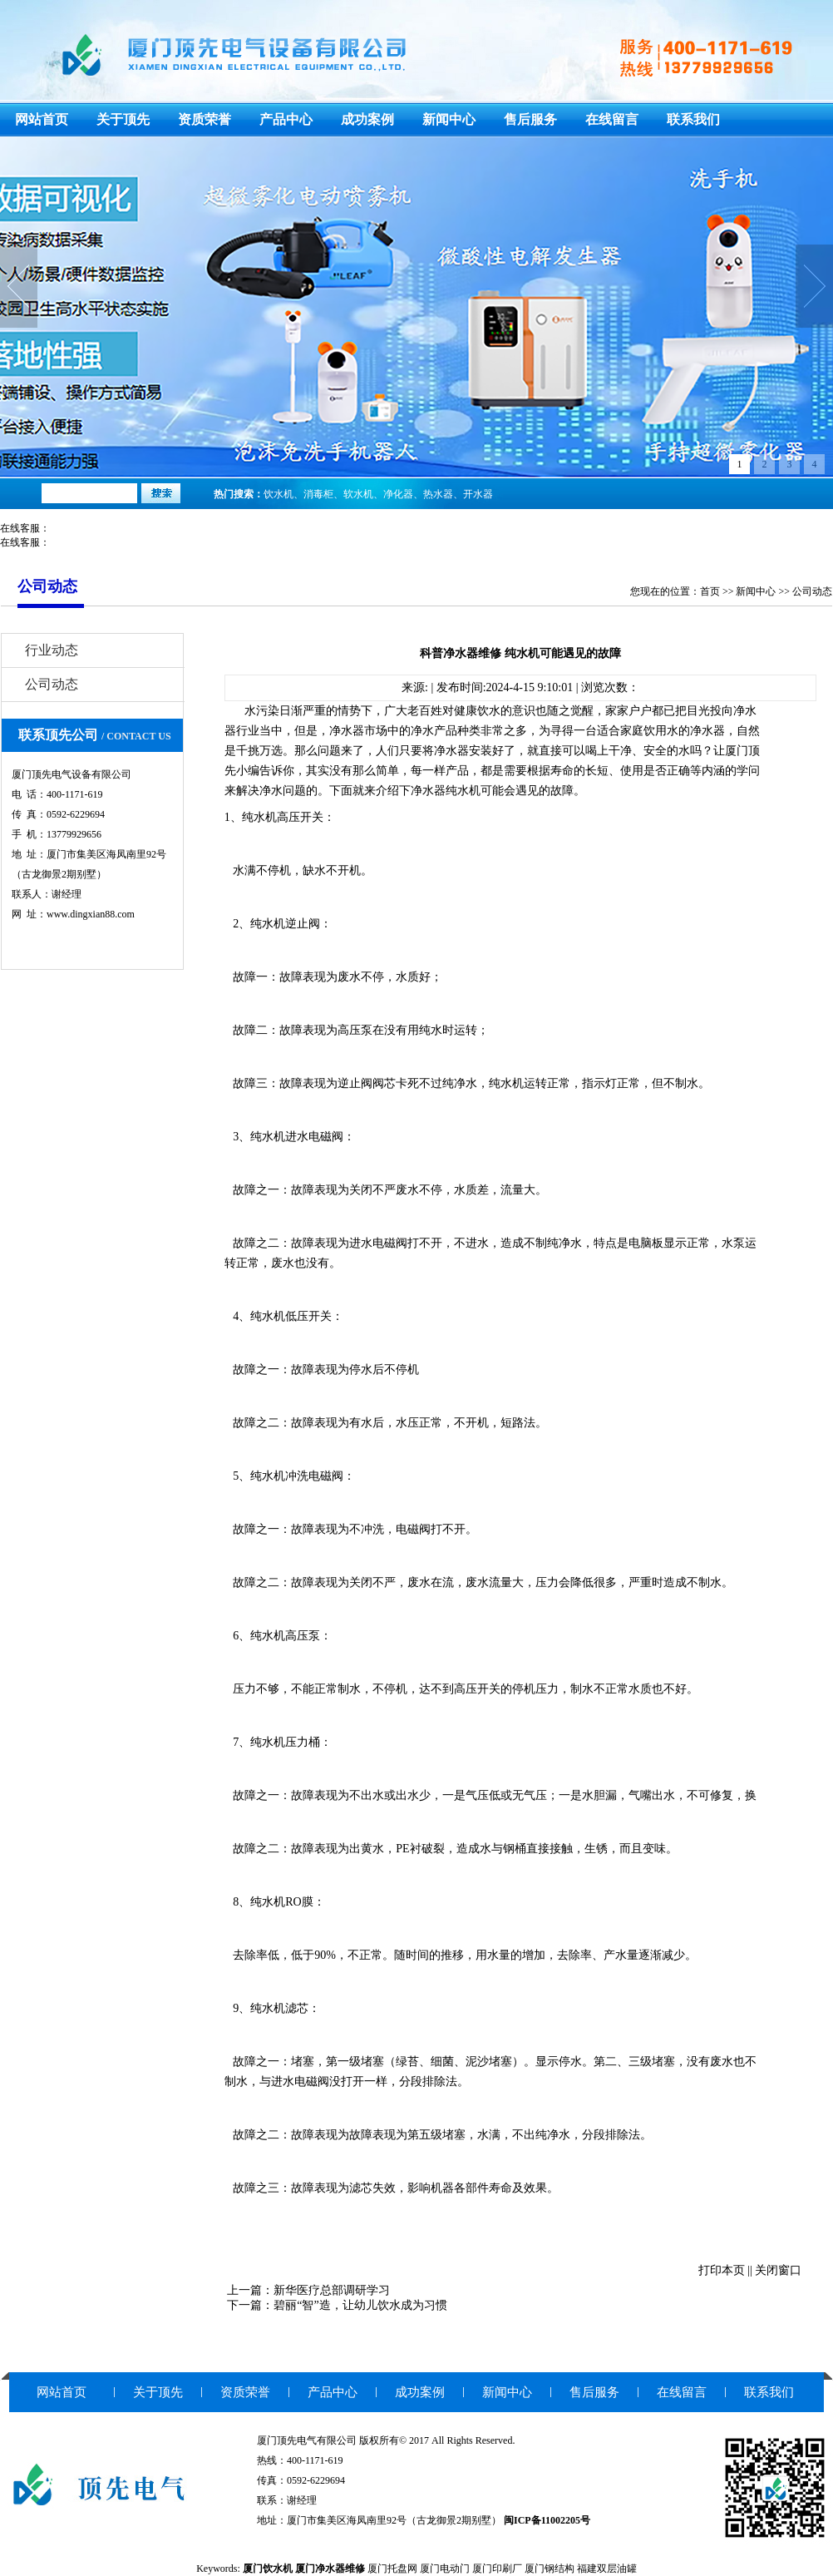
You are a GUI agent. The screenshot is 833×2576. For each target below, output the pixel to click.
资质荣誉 (204, 119)
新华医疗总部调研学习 (332, 2290)
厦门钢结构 (549, 2568)
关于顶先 (123, 119)
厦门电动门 (445, 2568)
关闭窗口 (778, 2270)
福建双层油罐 (607, 2568)
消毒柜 (318, 494)
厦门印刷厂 (497, 2568)
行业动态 (51, 650)
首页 (710, 591)
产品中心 (286, 119)
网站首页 (41, 119)
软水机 (358, 494)
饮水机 (278, 494)
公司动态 (812, 591)
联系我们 (693, 119)
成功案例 (367, 119)
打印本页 (721, 2270)
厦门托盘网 (392, 2568)
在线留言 (611, 119)
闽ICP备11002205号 (547, 2520)
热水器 (438, 494)
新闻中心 (449, 119)
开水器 (478, 494)
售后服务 (530, 119)
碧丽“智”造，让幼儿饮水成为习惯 (360, 2305)
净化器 (398, 494)
